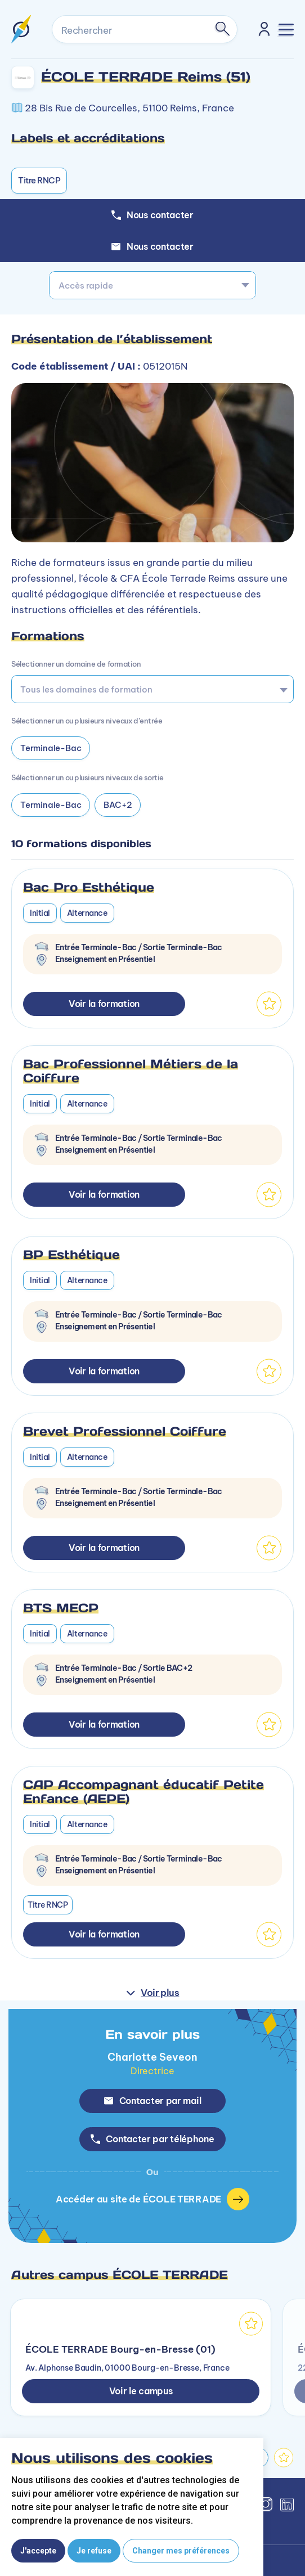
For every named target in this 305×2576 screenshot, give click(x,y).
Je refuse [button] (94, 2550)
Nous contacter (152, 246)
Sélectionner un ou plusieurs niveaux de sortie (87, 777)
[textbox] (152, 285)
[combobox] (152, 285)
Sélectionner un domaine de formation (76, 663)
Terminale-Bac (50, 748)
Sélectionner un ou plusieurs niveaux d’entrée (86, 720)
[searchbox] (148, 689)
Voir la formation (104, 1003)
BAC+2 (118, 804)
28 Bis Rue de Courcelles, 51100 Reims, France (129, 108)
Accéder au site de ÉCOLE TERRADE (152, 2199)
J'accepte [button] (38, 2550)
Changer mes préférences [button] (181, 2550)
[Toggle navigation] (286, 29)
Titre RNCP (39, 180)
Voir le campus (141, 2391)
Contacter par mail (152, 2100)
